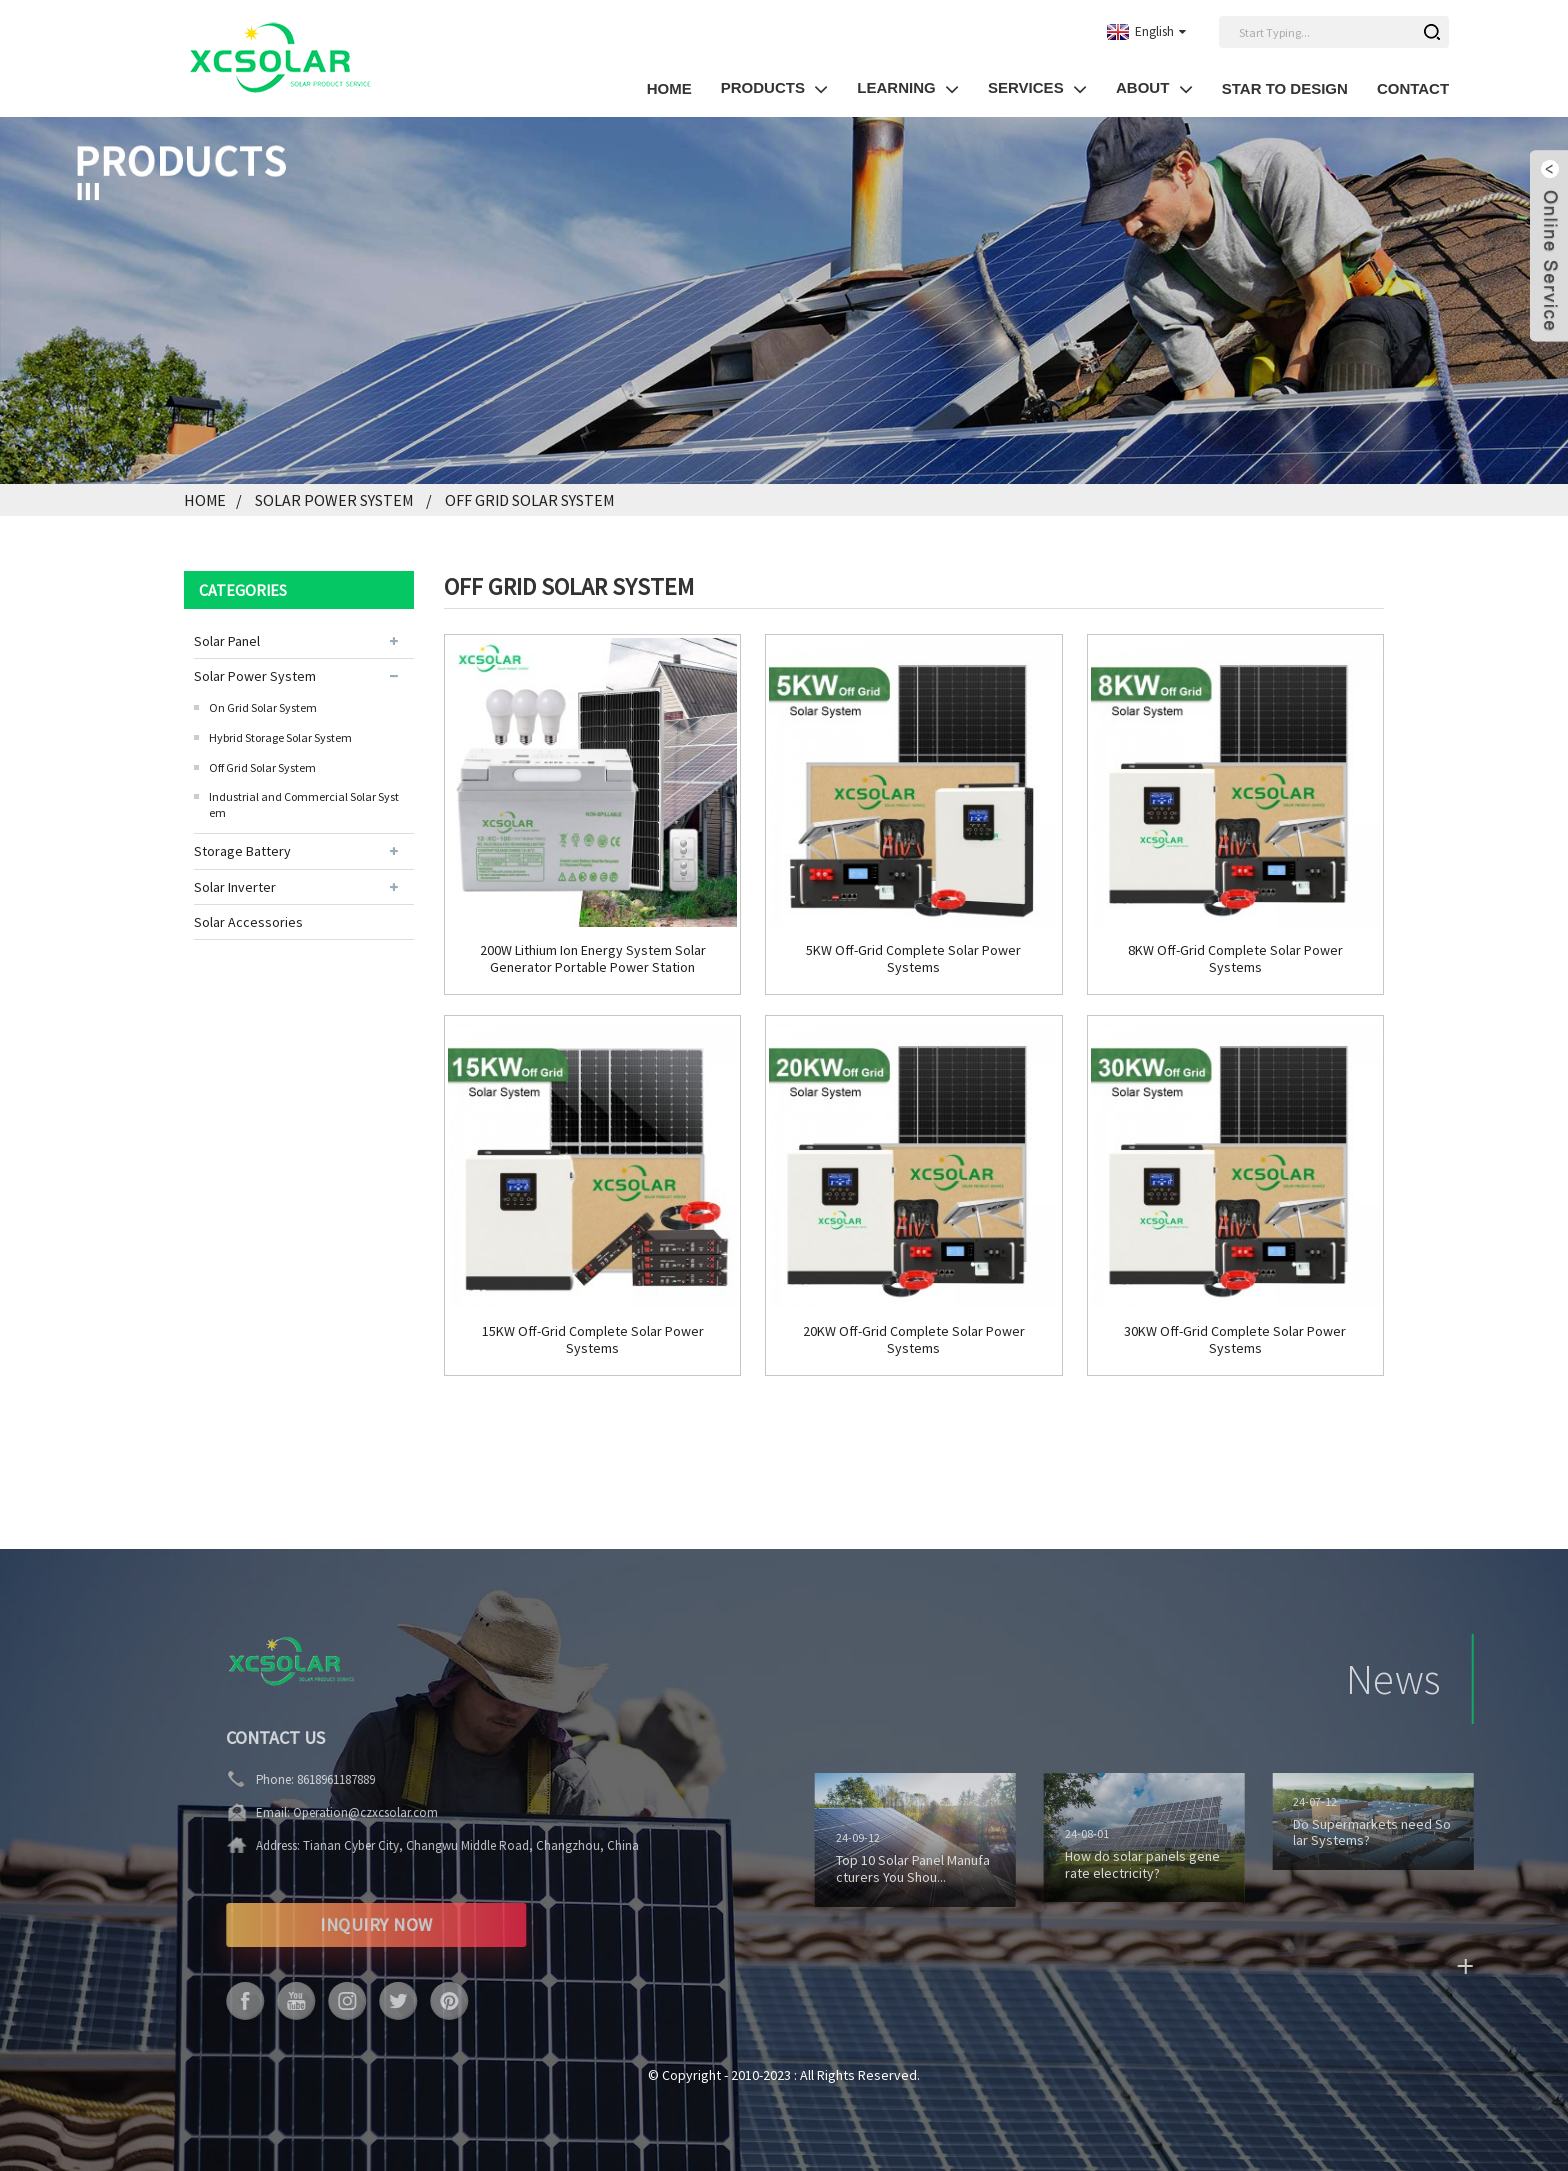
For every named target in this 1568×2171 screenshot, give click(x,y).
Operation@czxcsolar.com (318, 1812)
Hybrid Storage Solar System (280, 737)
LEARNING (908, 88)
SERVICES (1037, 88)
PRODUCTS (775, 88)
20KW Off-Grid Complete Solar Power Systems (914, 1340)
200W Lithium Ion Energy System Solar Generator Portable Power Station (593, 959)
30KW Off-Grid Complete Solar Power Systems (1235, 1340)
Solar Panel (227, 641)
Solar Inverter (235, 887)
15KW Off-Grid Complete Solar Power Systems (593, 1340)
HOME (669, 88)
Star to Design (1285, 88)
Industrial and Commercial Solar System (304, 804)
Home (205, 500)
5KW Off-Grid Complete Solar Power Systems (913, 959)
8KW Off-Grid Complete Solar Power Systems (1235, 959)
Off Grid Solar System (529, 500)
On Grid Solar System (263, 707)
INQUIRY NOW (329, 1924)
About (1154, 88)
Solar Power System (334, 500)
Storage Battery (242, 851)
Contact (1413, 88)
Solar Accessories (248, 922)
